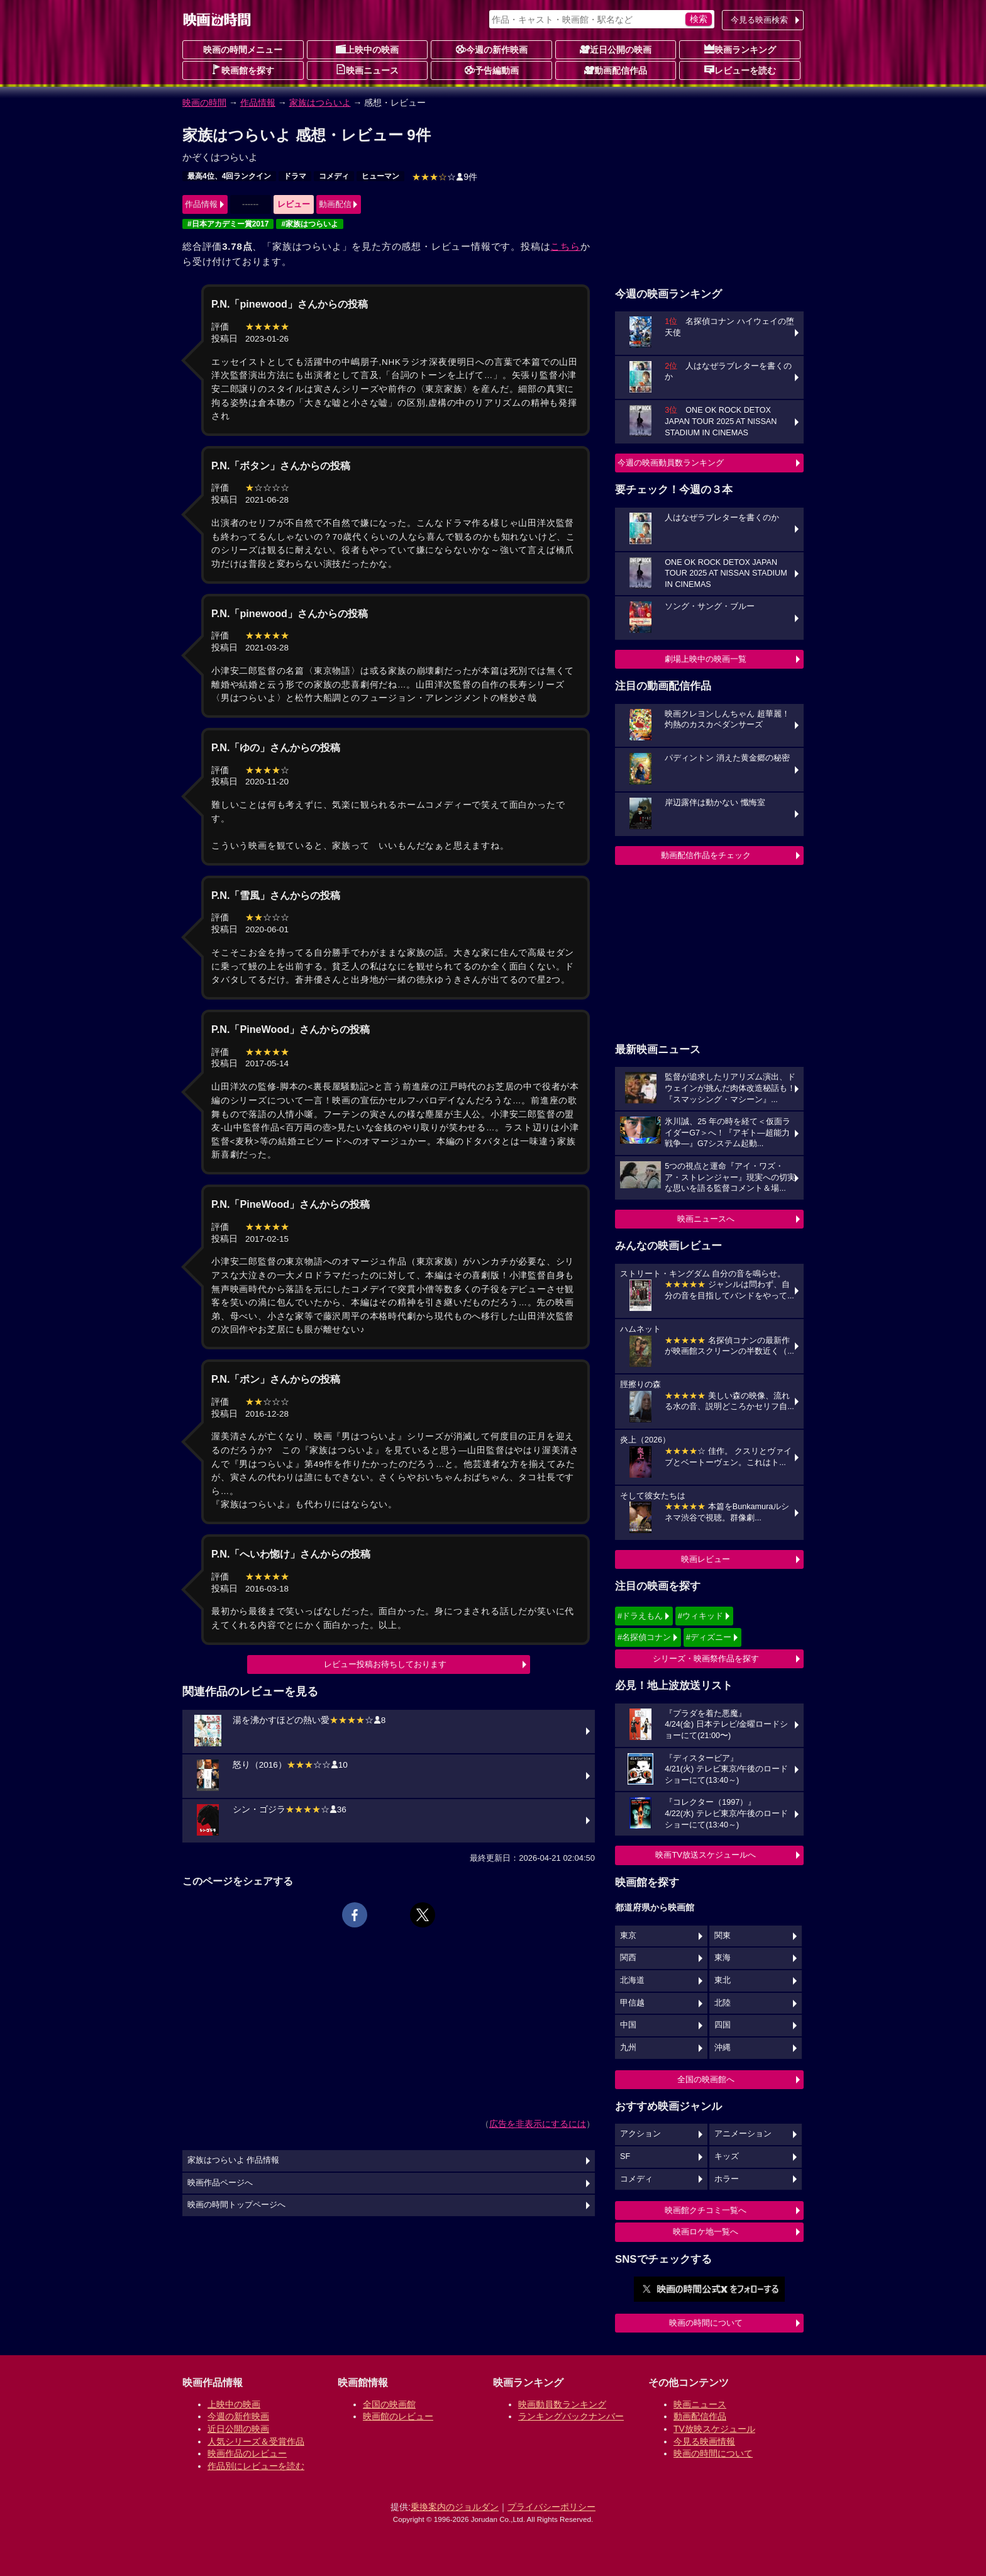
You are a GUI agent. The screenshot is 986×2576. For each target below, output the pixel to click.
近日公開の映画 (615, 49)
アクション (640, 2133)
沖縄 (722, 2047)
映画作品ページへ (220, 2182)
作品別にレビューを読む (256, 2466)
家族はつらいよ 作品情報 (233, 2160)
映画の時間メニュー (242, 50)
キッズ (726, 2156)
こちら (565, 246)
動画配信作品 (615, 69)
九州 (628, 2047)
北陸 (722, 2003)
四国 (722, 2025)
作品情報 (257, 103)
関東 (722, 1935)
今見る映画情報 (704, 2441)
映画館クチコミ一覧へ (705, 2210)
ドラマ (295, 176)
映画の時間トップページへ (236, 2204)
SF (625, 2156)
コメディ (334, 176)
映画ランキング (740, 49)
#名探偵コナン (644, 1637)
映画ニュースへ (705, 1219)
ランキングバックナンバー (571, 2416)
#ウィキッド (700, 1615)
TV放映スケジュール (714, 2429)
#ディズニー (708, 1637)
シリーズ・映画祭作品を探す (706, 1658)
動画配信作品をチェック (706, 855)
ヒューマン (380, 176)
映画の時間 (204, 103)
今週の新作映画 (492, 49)
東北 (722, 1980)
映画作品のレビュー (247, 2453)
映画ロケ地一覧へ (705, 2231)
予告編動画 (492, 69)
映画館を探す (242, 69)
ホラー (726, 2179)
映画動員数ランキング (562, 2404)
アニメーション (743, 2133)
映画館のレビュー (398, 2416)
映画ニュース (367, 69)
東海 (722, 1957)
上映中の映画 (367, 49)
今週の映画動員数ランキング (671, 462)
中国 (628, 2025)
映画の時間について (706, 2323)
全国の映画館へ (705, 2079)
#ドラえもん (640, 1615)
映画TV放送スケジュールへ (705, 1855)
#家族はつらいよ (309, 224)
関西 (628, 1957)
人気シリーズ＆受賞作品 (256, 2441)
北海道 (632, 1980)
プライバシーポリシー (551, 2507)
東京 (628, 1935)
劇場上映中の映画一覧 (705, 659)
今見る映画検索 (759, 20)
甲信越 (632, 2003)
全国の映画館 (389, 2404)
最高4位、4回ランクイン (229, 176)
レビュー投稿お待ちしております (385, 1664)
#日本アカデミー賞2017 (228, 224)
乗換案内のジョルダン (455, 2507)
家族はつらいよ (320, 103)
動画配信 (335, 204)
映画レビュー (705, 1559)
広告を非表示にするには (537, 2124)
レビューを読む (740, 69)
